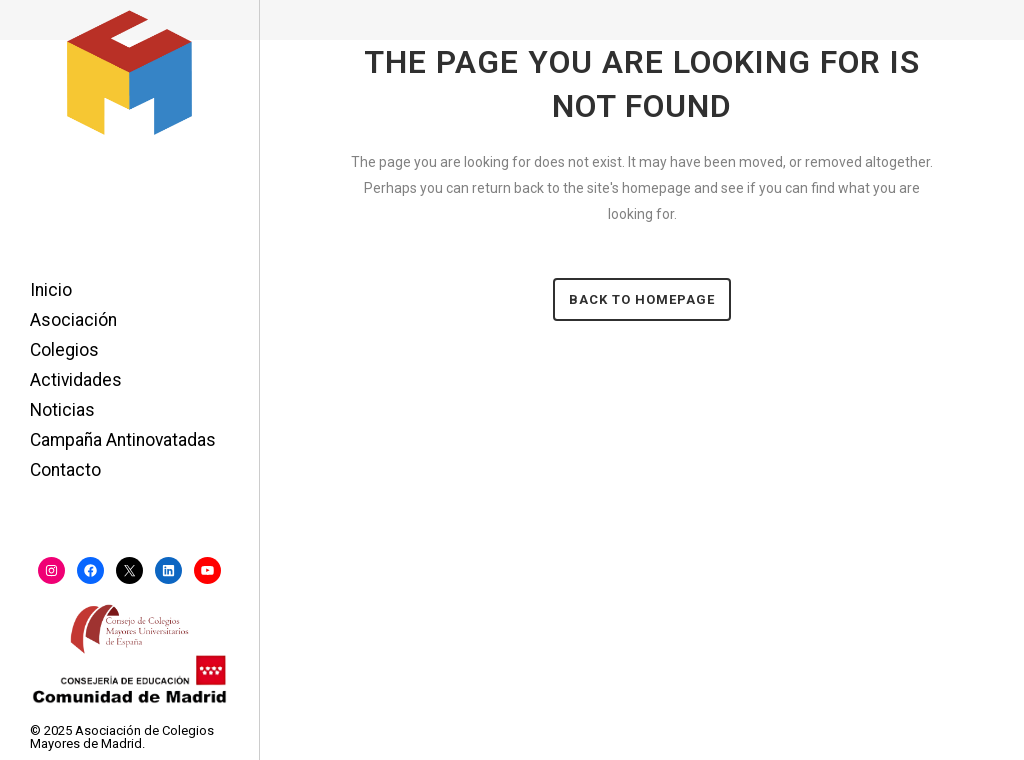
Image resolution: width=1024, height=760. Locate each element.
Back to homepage (642, 299)
